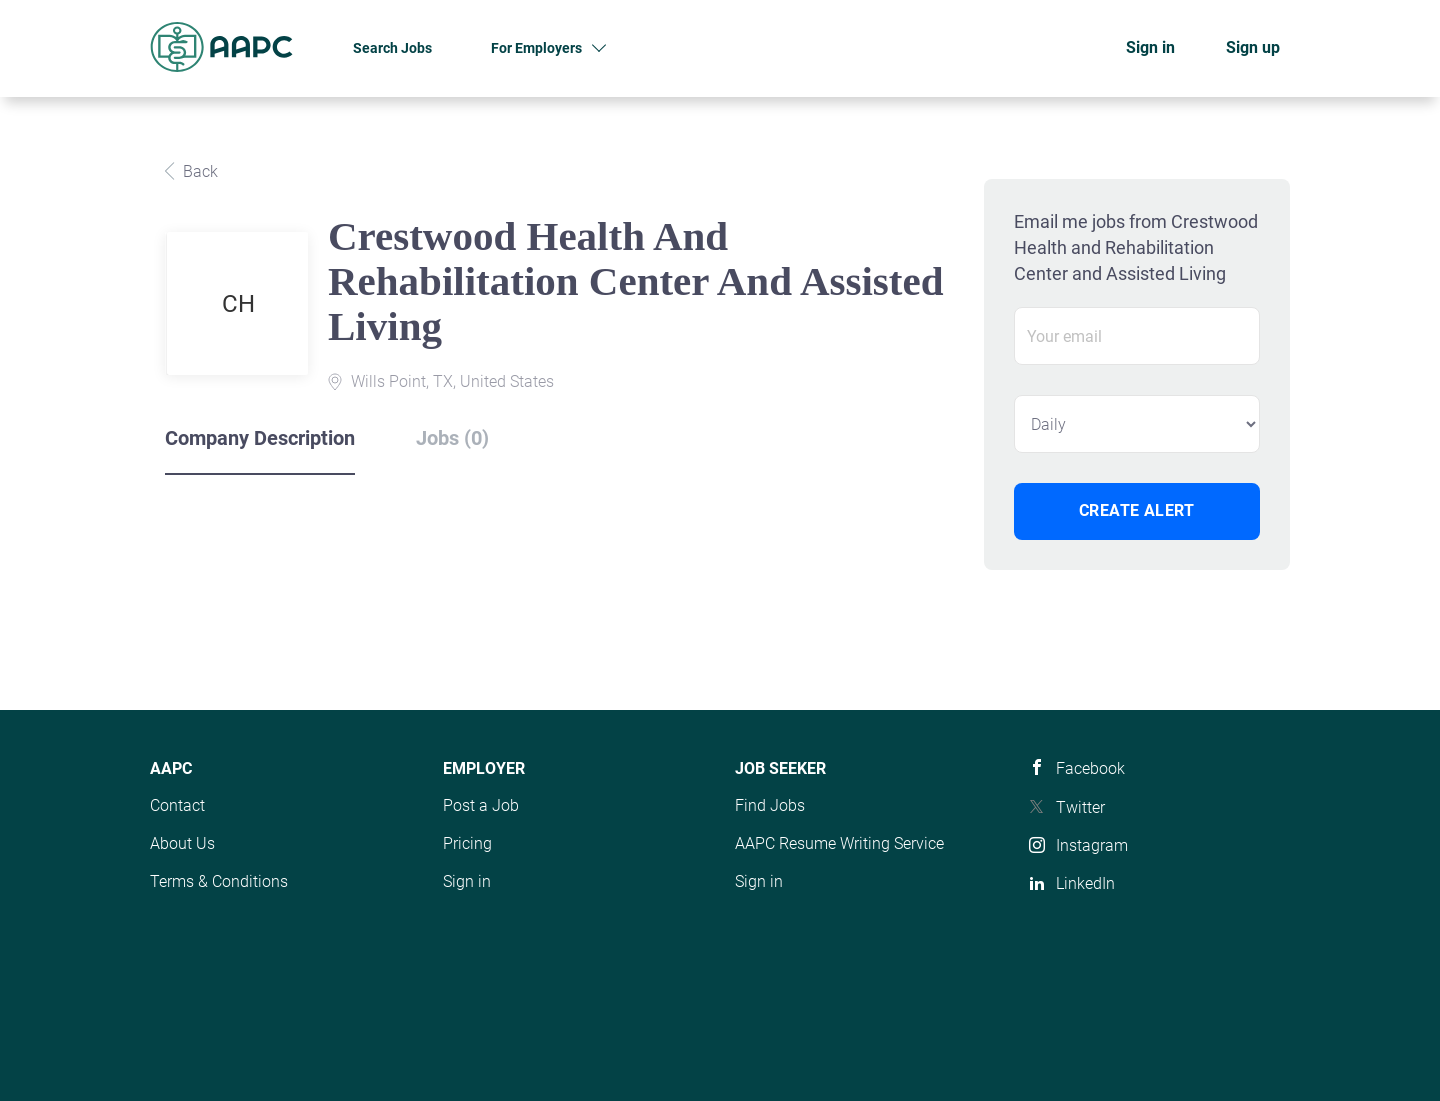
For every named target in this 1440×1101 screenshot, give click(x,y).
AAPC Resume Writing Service (839, 843)
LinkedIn (1085, 883)
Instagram (1092, 845)
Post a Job (481, 805)
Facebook (1090, 768)
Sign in (1150, 47)
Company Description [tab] (260, 438)
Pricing (467, 843)
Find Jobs (770, 805)
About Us (182, 843)
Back (198, 171)
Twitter (1080, 807)
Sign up (1253, 47)
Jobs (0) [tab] (452, 438)
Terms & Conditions (219, 881)
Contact (177, 805)
